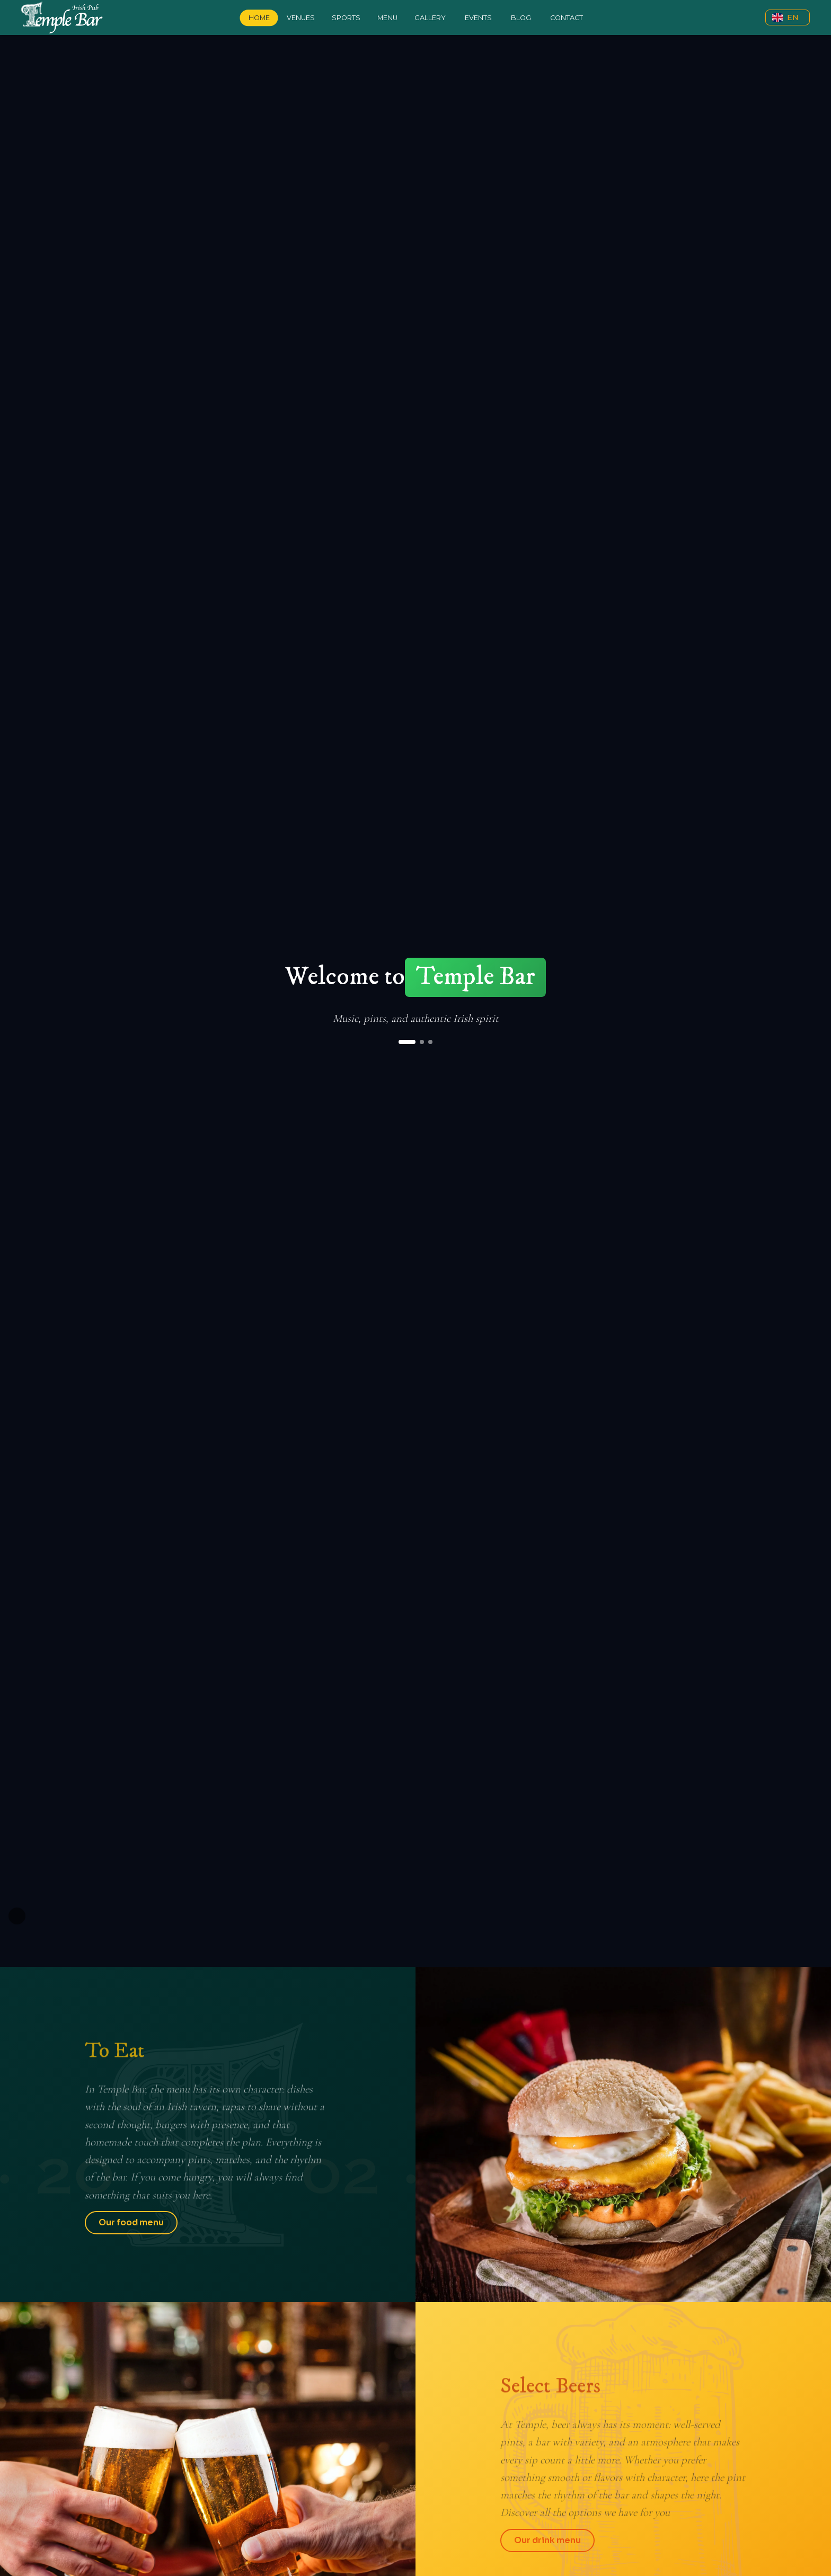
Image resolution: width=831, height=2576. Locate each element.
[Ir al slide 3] (430, 1042)
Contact (566, 18)
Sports (346, 18)
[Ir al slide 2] (422, 1042)
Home (259, 18)
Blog (521, 18)
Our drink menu (547, 2540)
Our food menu (131, 2222)
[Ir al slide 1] (407, 1042)
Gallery (430, 18)
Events (478, 18)
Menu (387, 18)
